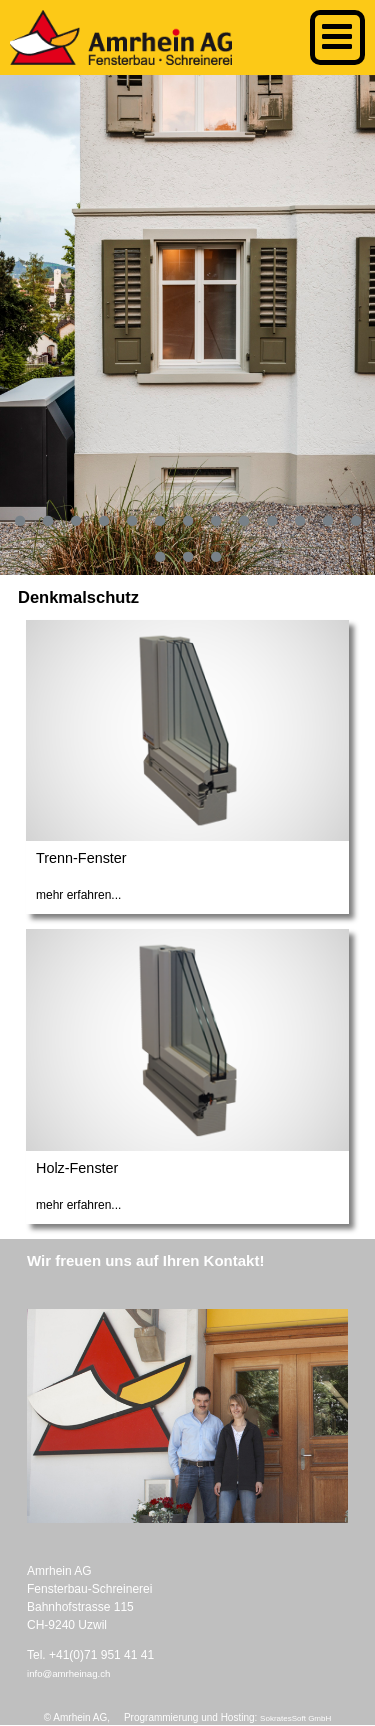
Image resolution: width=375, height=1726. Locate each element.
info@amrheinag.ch (68, 1673)
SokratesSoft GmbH (295, 1718)
